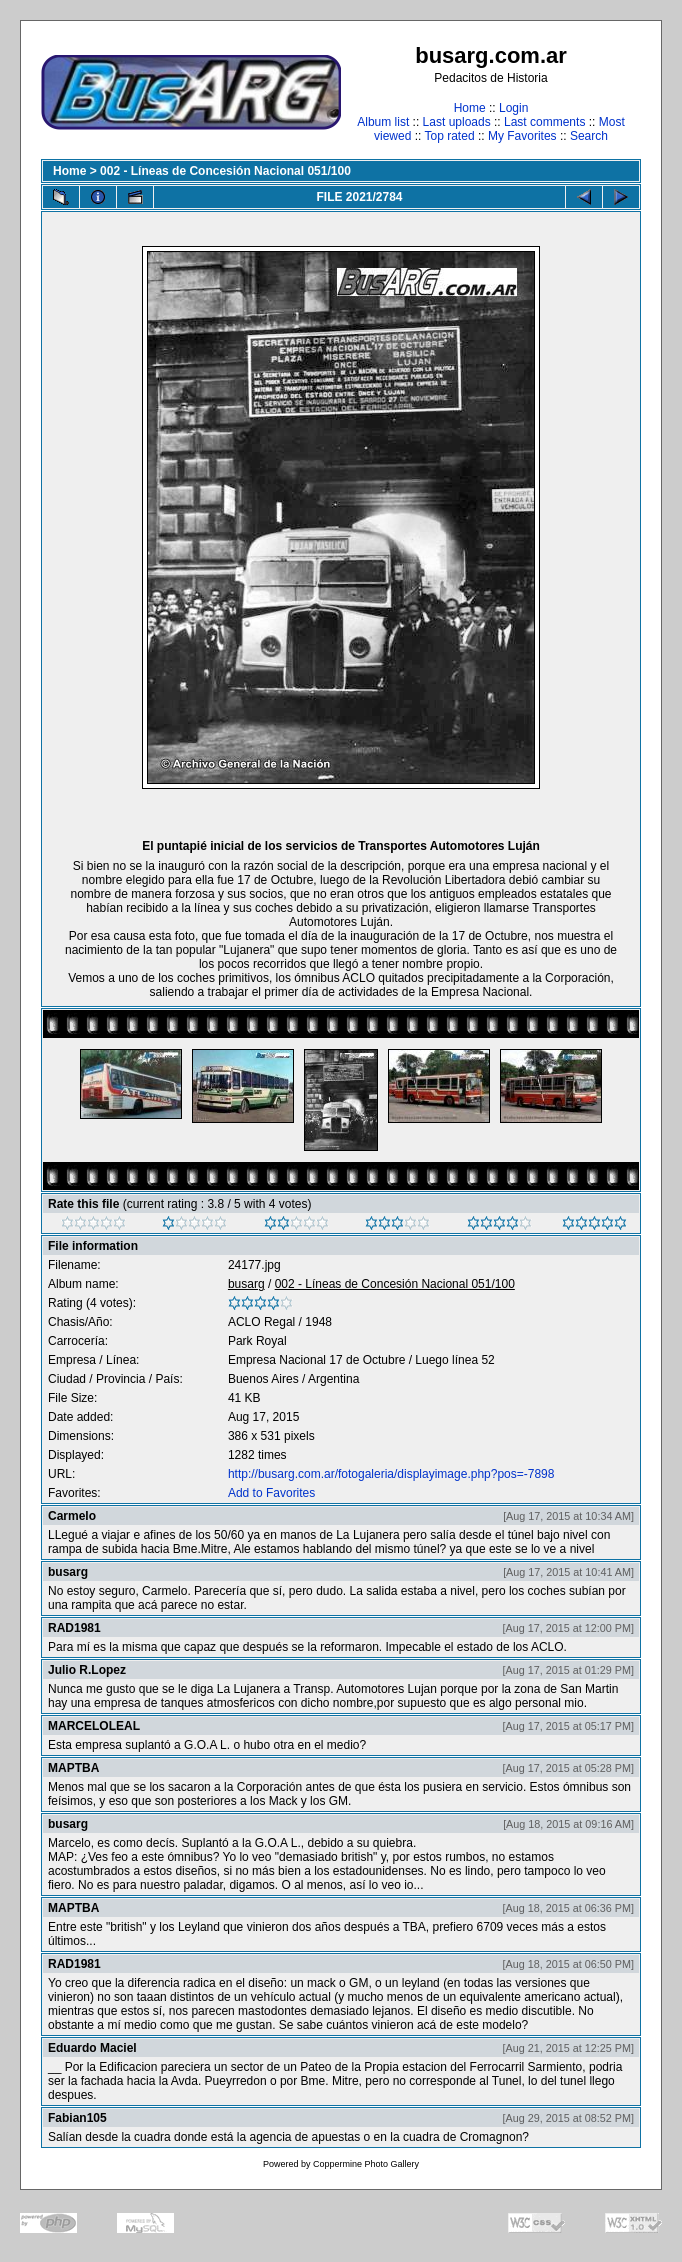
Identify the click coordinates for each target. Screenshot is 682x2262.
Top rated (450, 136)
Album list (383, 122)
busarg (246, 1284)
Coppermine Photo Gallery (366, 2164)
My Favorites (522, 136)
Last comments (544, 122)
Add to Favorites (271, 1493)
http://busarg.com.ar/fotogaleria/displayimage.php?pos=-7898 (391, 1474)
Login (513, 108)
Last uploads (457, 122)
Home (470, 108)
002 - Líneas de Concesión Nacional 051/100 (225, 171)
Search (589, 136)
